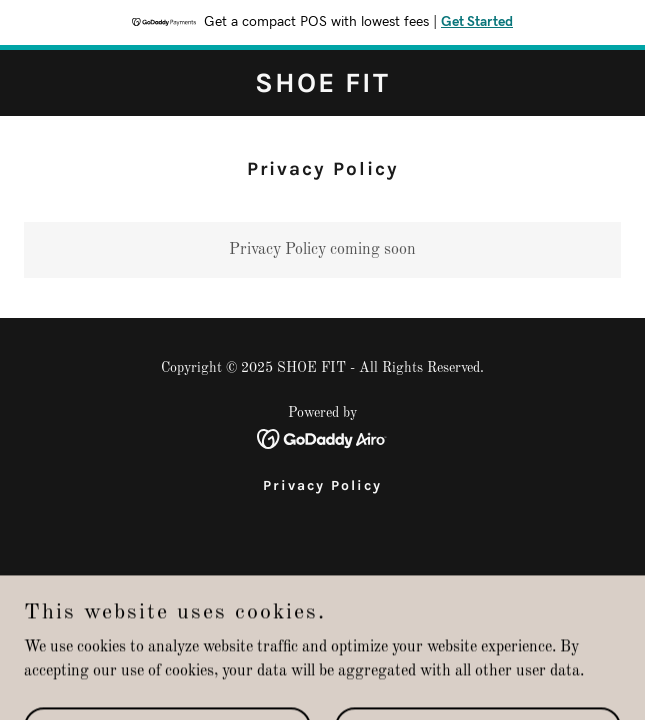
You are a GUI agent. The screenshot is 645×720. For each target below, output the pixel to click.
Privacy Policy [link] (322, 485)
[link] (322, 88)
